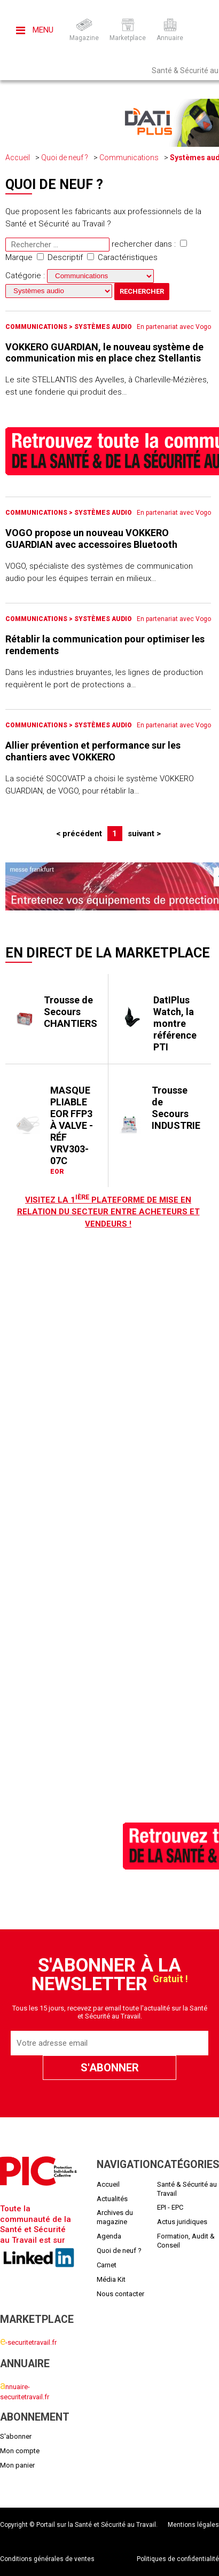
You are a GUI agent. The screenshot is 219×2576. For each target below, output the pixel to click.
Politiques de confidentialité (178, 2559)
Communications (129, 157)
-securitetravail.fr (28, 2342)
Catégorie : (79, 275)
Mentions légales (193, 2524)
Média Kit (111, 2279)
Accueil (17, 157)
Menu (34, 30)
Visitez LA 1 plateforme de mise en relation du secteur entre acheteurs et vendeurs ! (108, 1212)
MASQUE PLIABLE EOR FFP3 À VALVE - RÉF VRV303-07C (71, 1125)
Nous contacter (120, 2294)
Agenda (109, 2236)
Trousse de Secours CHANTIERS (70, 1011)
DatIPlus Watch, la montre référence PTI (175, 1023)
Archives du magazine (115, 2217)
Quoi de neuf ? (64, 157)
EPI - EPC (170, 2207)
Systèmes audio (103, 327)
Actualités (112, 2199)
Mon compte (20, 2451)
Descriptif (60, 257)
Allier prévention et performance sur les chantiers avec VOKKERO (93, 751)
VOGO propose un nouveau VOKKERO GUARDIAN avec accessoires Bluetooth (91, 538)
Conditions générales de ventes (47, 2559)
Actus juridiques (182, 2222)
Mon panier (17, 2465)
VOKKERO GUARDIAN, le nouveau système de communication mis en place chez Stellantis (104, 352)
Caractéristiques (122, 257)
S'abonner (16, 2436)
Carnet (106, 2265)
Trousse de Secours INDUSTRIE (176, 1108)
